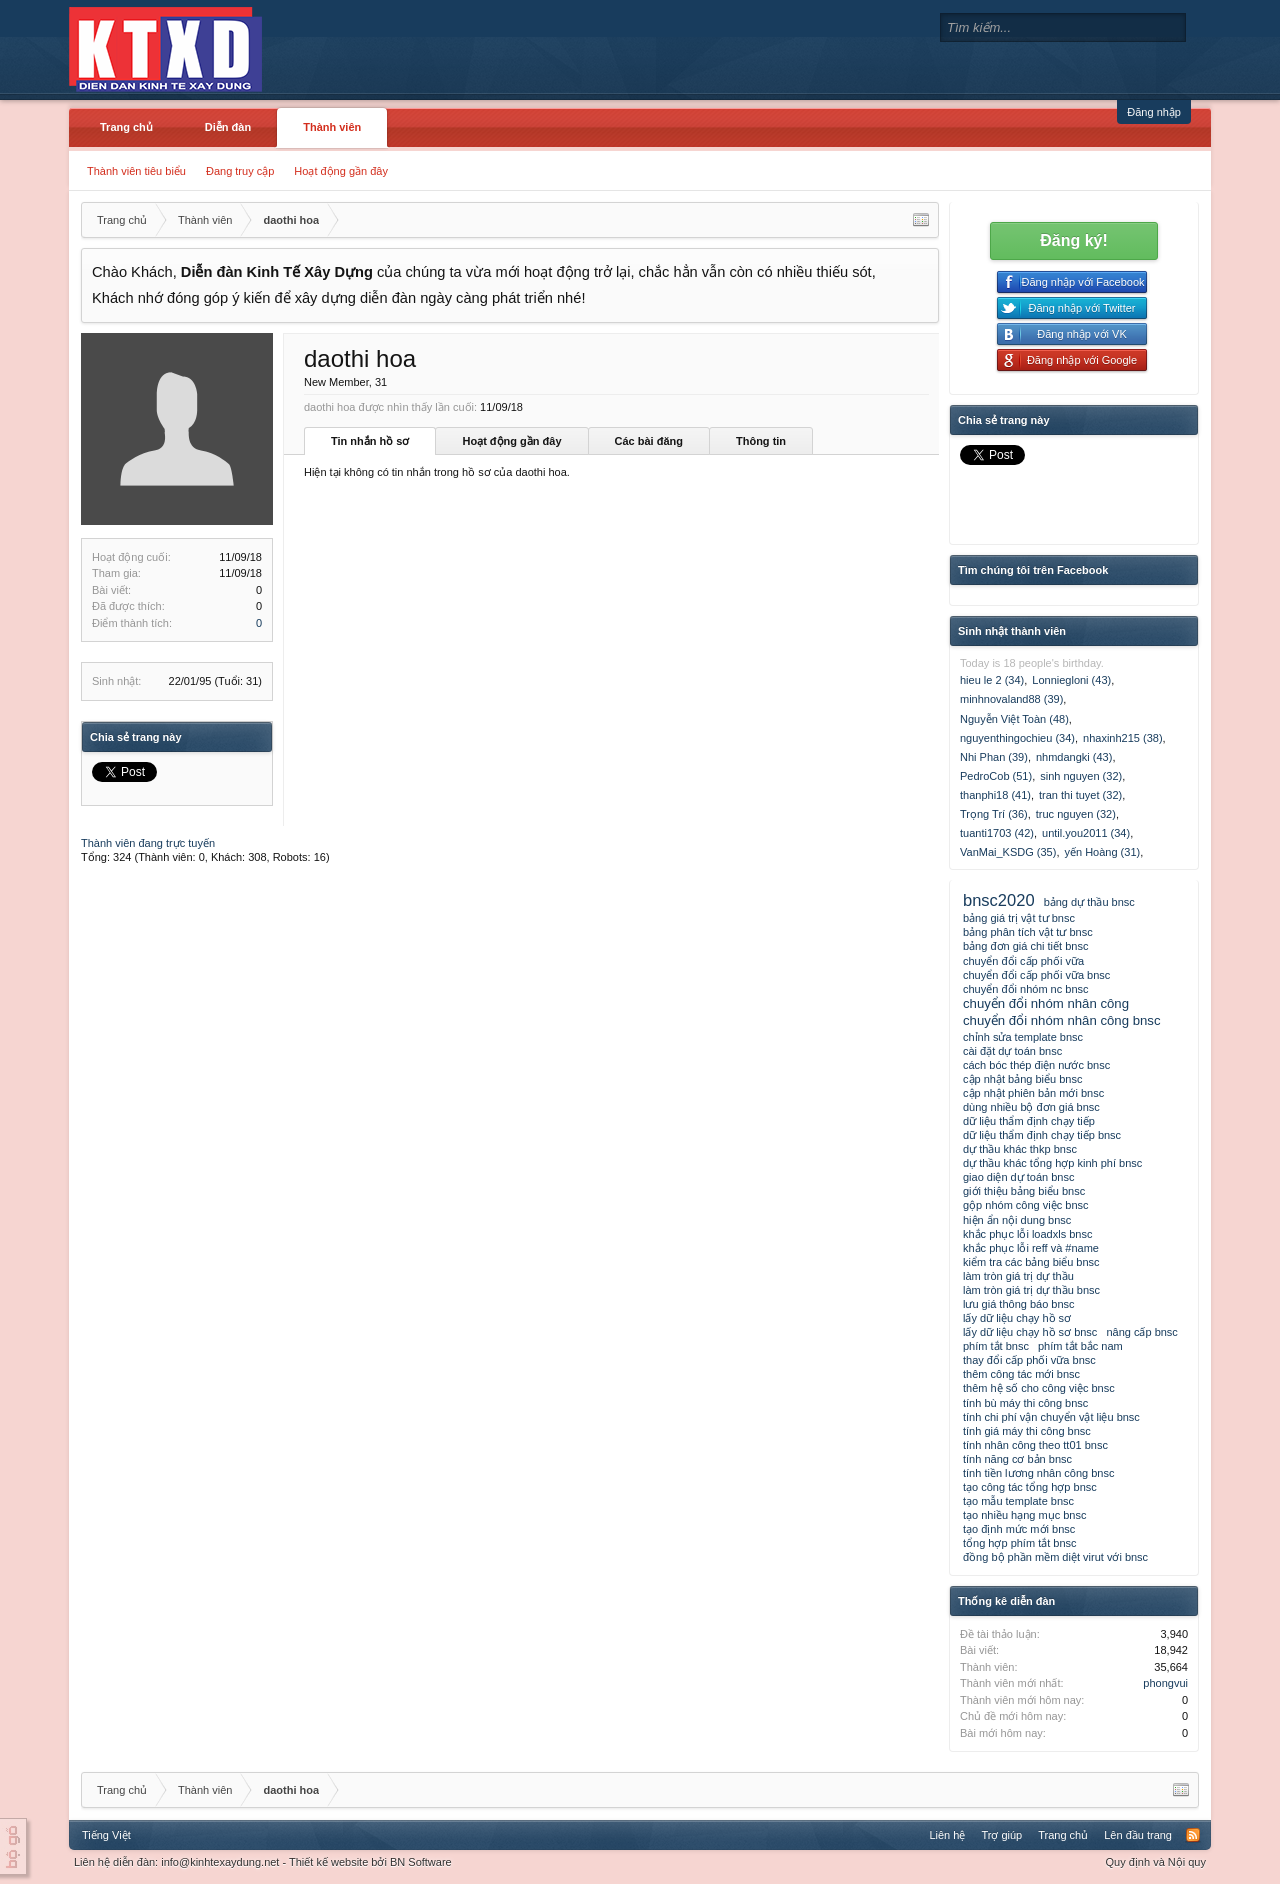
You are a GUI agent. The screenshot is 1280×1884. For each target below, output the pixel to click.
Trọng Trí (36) (994, 814)
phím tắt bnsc (996, 1346)
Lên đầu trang (1138, 1835)
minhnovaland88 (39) (1011, 699)
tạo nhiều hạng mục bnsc (1024, 1515)
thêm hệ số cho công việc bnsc (1039, 1388)
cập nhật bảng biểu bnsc (1022, 1079)
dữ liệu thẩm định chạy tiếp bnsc (1042, 1135)
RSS (1193, 1835)
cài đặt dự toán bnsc (1012, 1051)
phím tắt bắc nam (1080, 1346)
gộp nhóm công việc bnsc (1026, 1205)
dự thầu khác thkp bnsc (1020, 1149)
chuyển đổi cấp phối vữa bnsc (1036, 975)
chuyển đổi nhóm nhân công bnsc (1062, 1020)
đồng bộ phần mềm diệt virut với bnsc (1055, 1557)
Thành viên (332, 127)
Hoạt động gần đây (341, 171)
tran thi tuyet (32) (1080, 795)
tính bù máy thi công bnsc (1025, 1403)
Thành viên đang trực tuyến (148, 843)
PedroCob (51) (996, 776)
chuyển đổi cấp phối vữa (1023, 961)
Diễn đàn (228, 127)
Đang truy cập (240, 171)
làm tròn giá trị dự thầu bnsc (1031, 1290)
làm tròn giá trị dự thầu (1018, 1276)
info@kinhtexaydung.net (220, 1862)
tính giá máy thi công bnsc (1027, 1431)
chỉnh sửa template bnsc (1023, 1037)
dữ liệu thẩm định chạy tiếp (1029, 1121)
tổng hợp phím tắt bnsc (1020, 1543)
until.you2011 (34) (1086, 833)
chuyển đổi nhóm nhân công (1046, 1003)
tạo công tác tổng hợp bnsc (1030, 1487)
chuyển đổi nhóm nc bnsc (1026, 989)
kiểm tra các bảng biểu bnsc (1031, 1262)
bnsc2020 (999, 900)
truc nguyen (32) (1076, 814)
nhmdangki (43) (1074, 757)
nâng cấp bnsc (1141, 1332)
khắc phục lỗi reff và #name (1031, 1248)
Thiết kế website (328, 1862)
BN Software (421, 1862)
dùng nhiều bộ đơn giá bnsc (1031, 1107)
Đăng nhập (1154, 112)
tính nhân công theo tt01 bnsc (1035, 1445)
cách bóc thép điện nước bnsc (1036, 1065)
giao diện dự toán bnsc (1018, 1177)
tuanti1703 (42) (997, 833)
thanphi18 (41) (995, 795)
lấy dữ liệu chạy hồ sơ (1017, 1318)
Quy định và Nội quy (1156, 1862)
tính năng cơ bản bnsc (1017, 1459)
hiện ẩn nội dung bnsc (1017, 1220)
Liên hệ (947, 1835)
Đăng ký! (1074, 240)
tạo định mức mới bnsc (1019, 1529)
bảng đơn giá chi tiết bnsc (1025, 946)
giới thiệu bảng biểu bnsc (1024, 1191)
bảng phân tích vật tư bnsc (1028, 932)
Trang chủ (126, 127)
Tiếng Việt (106, 1835)
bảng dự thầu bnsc (1089, 902)
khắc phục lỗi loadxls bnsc (1027, 1234)
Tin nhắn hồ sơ (370, 441)
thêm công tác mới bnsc (1021, 1374)
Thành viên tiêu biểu (136, 171)
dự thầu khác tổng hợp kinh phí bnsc (1052, 1163)
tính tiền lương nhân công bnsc (1038, 1473)
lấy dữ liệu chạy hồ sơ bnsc (1030, 1332)
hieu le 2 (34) (992, 680)
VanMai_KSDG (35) (1008, 852)
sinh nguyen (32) (1081, 776)
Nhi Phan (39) (994, 757)
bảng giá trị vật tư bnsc (1019, 918)
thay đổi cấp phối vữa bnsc (1029, 1360)
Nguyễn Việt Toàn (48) (1014, 719)
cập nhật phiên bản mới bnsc (1033, 1093)
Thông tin (761, 441)
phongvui (1165, 1683)
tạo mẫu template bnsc (1018, 1501)
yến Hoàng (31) (1102, 852)
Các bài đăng (649, 441)
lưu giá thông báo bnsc (1019, 1304)
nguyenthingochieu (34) (1017, 738)
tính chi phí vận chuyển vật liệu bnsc (1051, 1417)
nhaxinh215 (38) (1123, 738)
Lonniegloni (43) (1071, 680)
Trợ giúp (1001, 1835)
